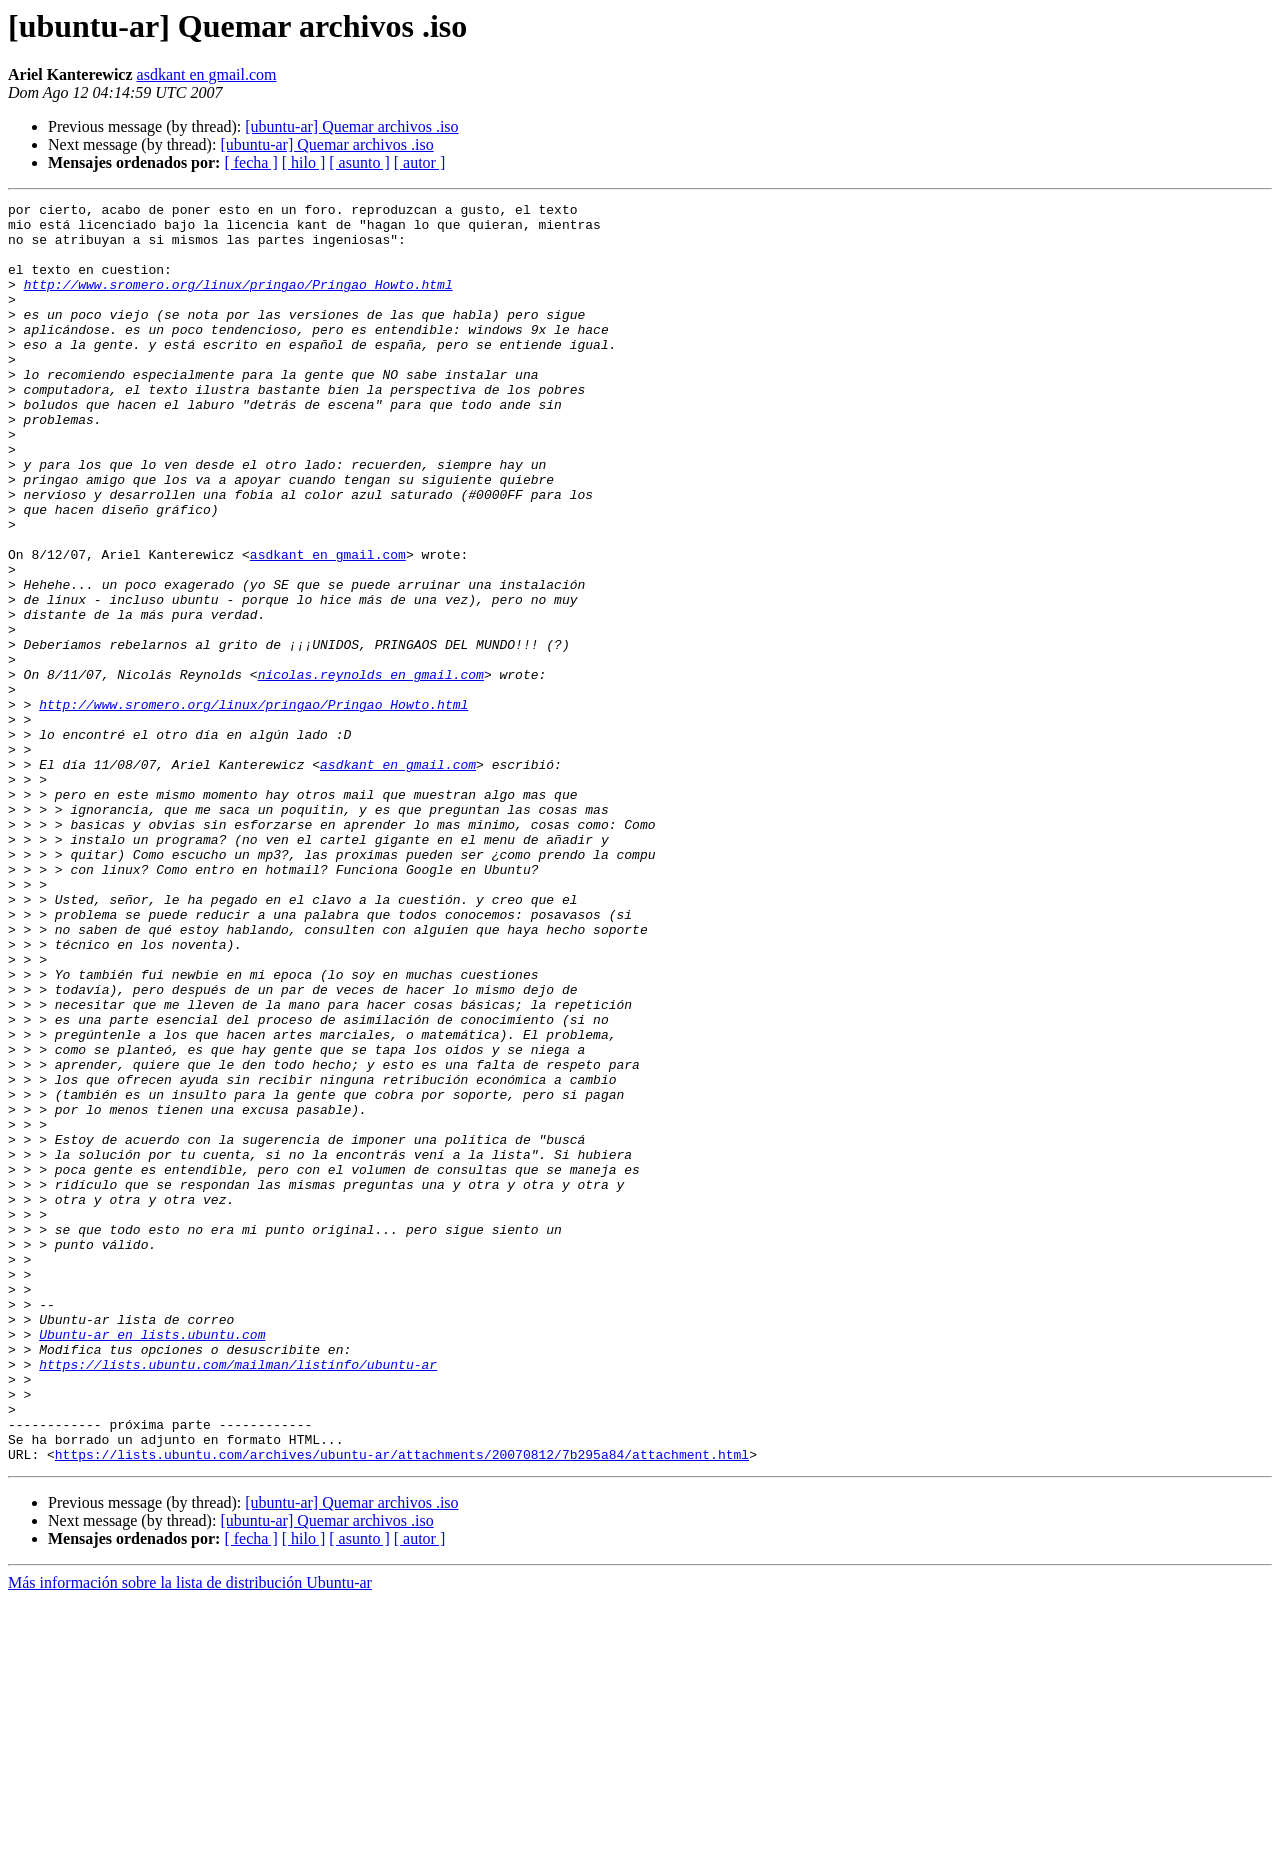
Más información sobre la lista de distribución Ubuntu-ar (190, 1834)
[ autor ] (420, 162)
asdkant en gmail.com (207, 74)
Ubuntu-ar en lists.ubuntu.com (152, 1562)
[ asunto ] (359, 162)
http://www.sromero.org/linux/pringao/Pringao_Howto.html (238, 302)
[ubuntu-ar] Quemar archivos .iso (351, 126)
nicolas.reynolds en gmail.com (371, 770)
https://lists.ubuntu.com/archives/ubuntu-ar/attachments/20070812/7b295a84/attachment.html (402, 1706)
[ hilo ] (304, 162)
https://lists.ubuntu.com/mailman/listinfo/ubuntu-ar (238, 1598)
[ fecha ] (250, 162)
